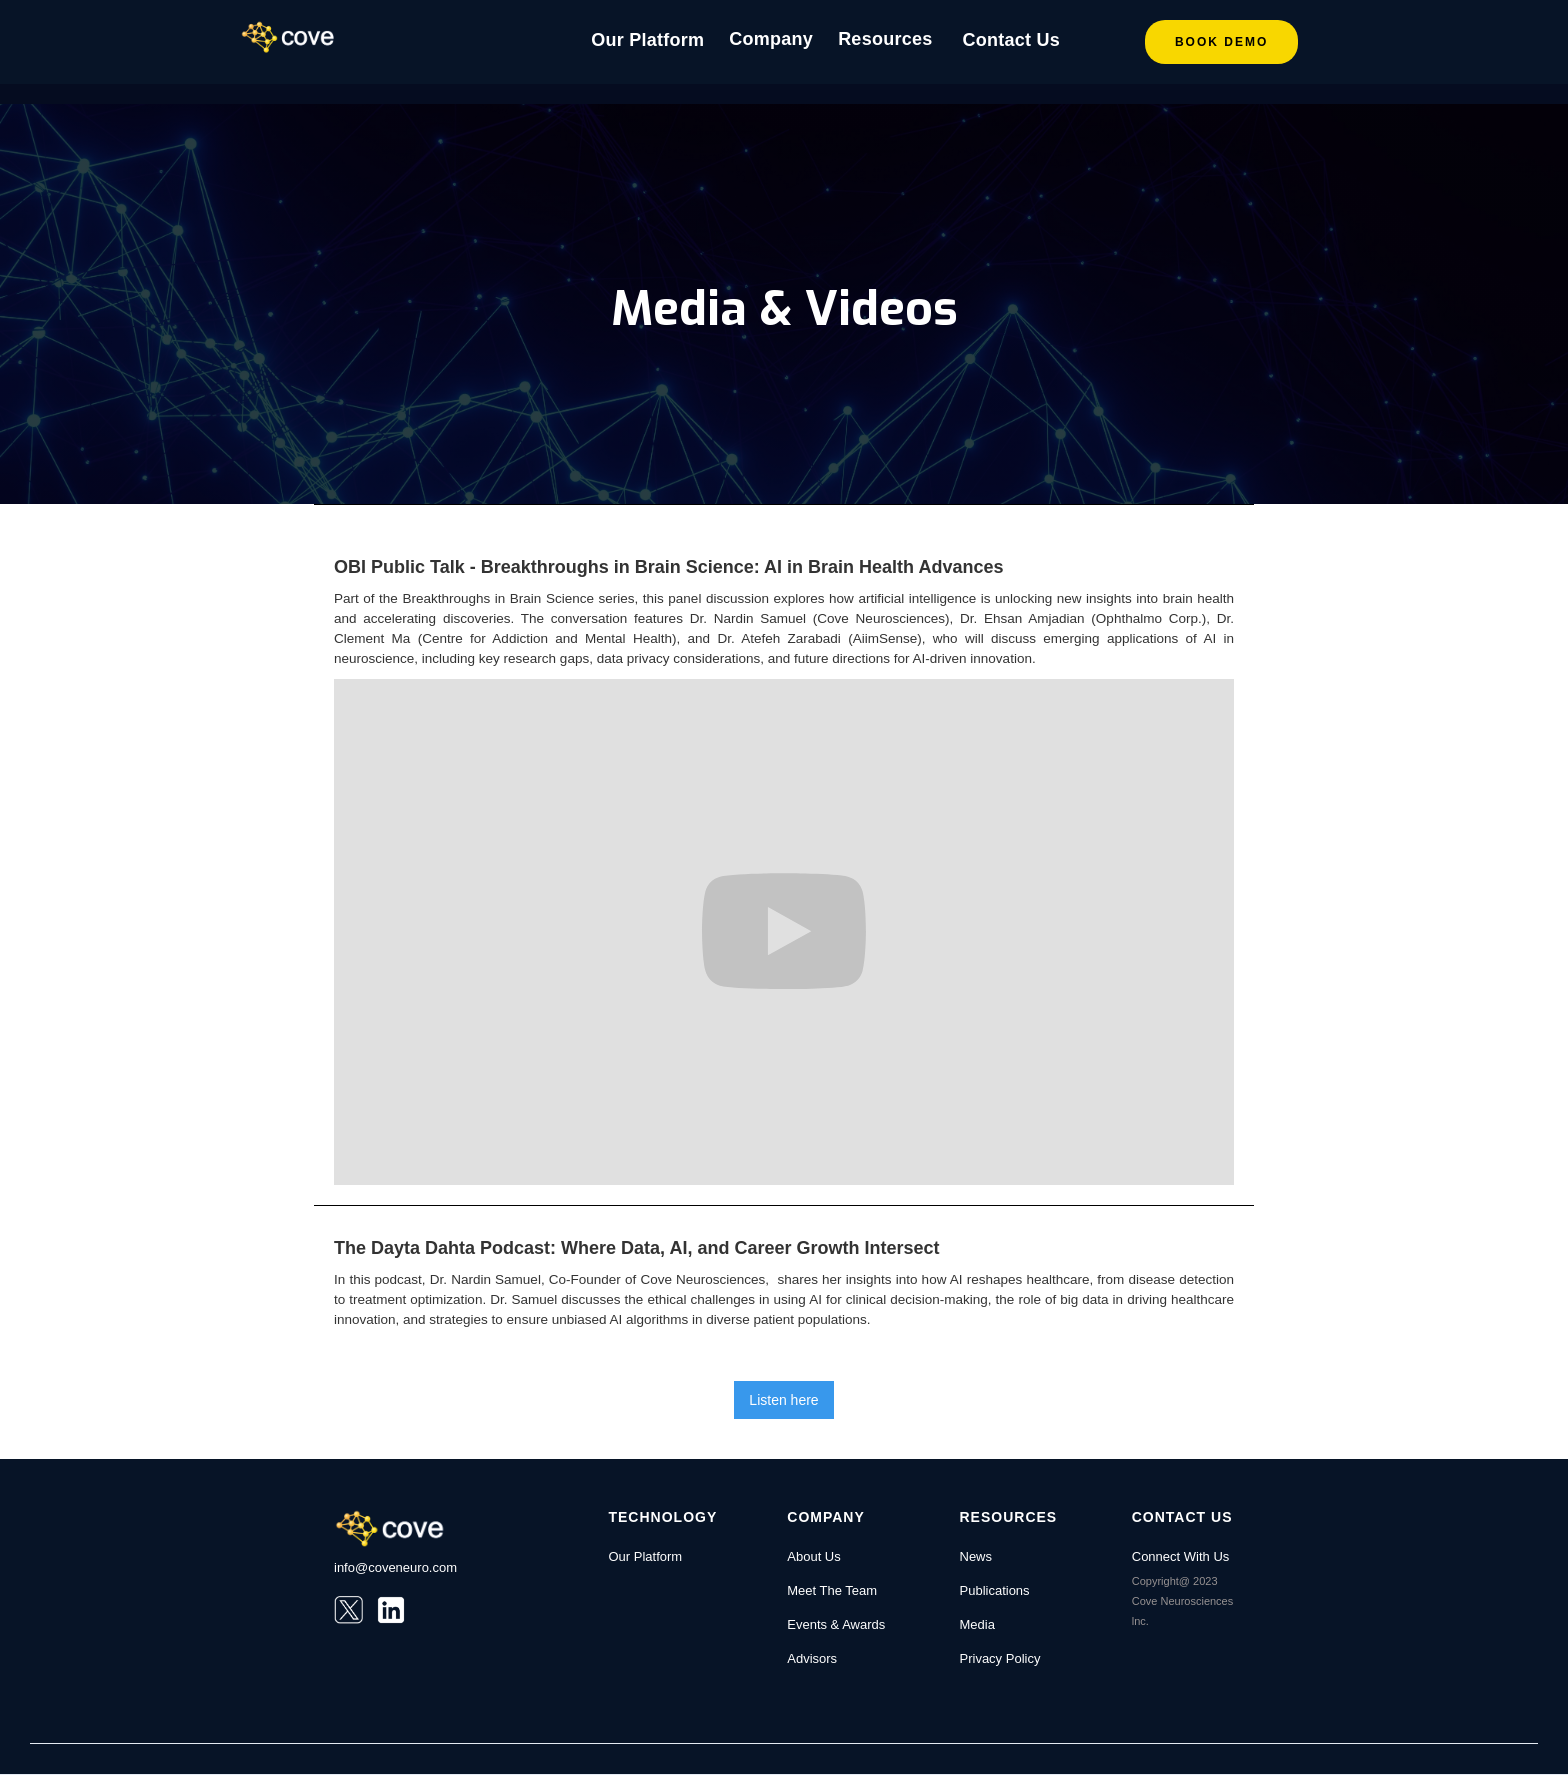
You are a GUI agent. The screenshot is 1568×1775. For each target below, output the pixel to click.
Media (977, 1624)
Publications (995, 1590)
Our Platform (647, 40)
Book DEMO (1221, 42)
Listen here (783, 1400)
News (976, 1556)
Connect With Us (1181, 1556)
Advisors (812, 1658)
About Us (813, 1556)
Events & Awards (836, 1624)
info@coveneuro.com (395, 1567)
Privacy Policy (1000, 1658)
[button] (771, 41)
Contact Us (1011, 40)
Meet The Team (832, 1590)
